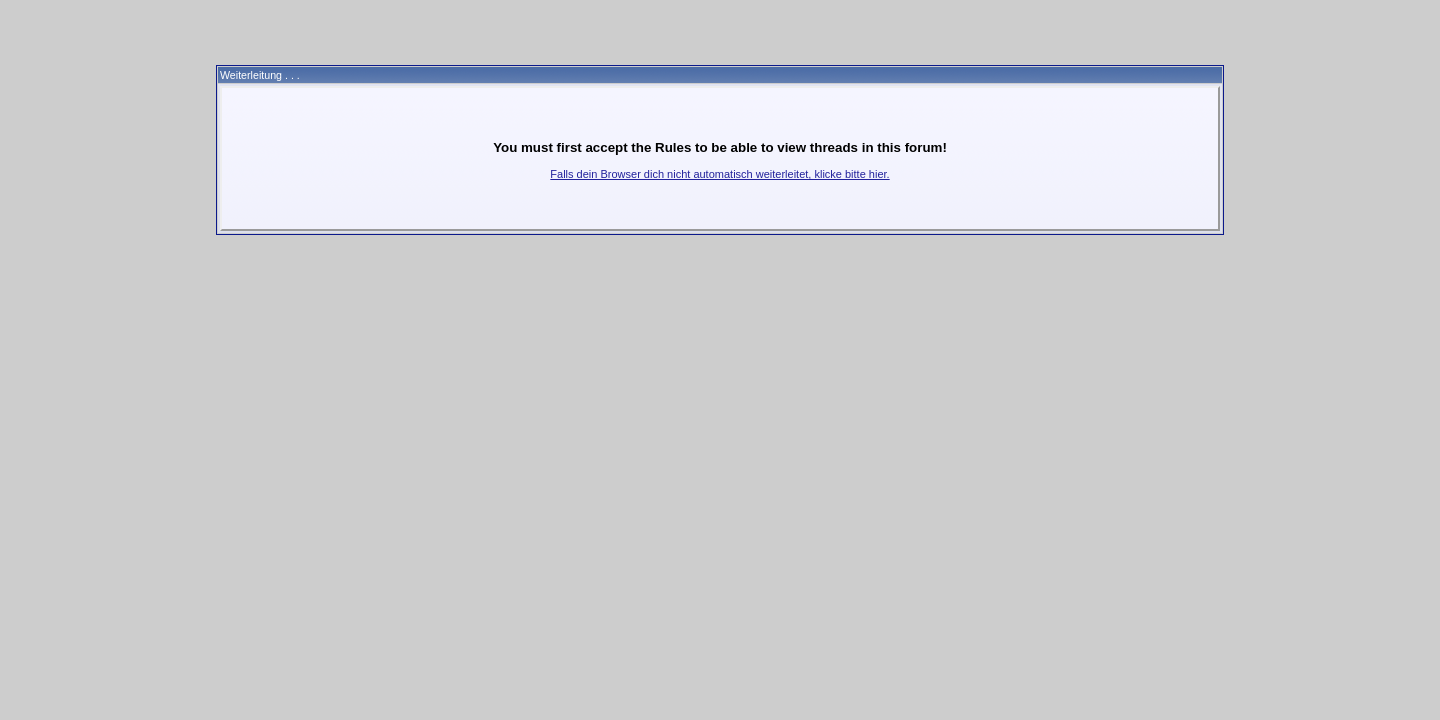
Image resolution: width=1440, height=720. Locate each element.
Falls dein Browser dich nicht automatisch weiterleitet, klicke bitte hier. (719, 174)
